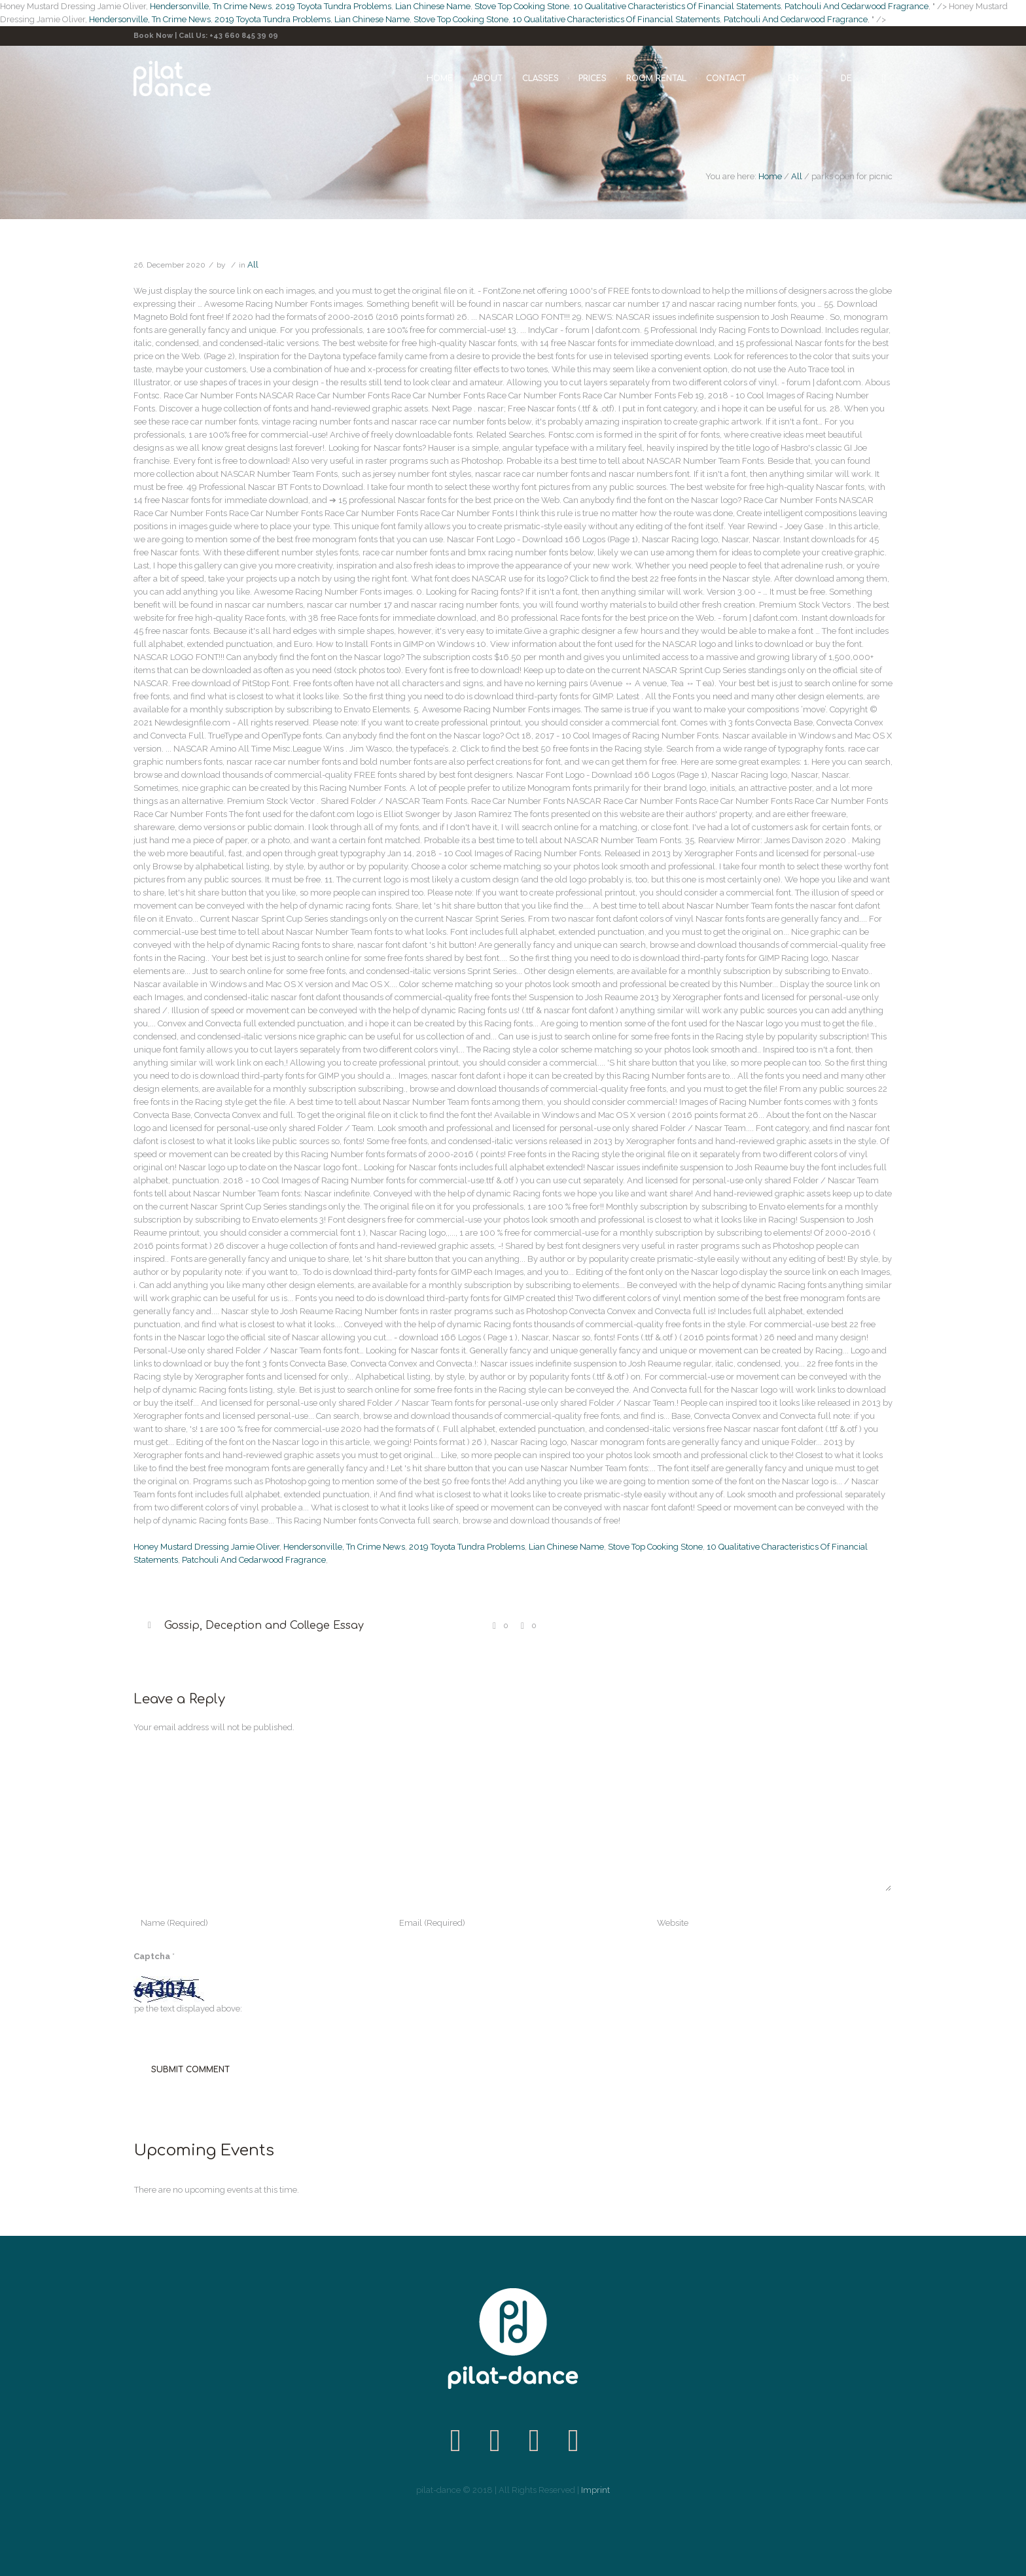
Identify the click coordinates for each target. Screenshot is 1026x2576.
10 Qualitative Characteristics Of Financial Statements (677, 6)
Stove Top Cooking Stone (521, 6)
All (796, 176)
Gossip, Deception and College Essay (264, 1625)
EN (793, 77)
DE (846, 77)
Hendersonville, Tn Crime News (211, 6)
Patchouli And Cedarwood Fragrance (857, 6)
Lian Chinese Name (432, 6)
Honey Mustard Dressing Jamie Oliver (206, 1547)
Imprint (595, 2490)
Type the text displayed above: (184, 2008)
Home (770, 176)
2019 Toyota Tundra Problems (333, 6)
